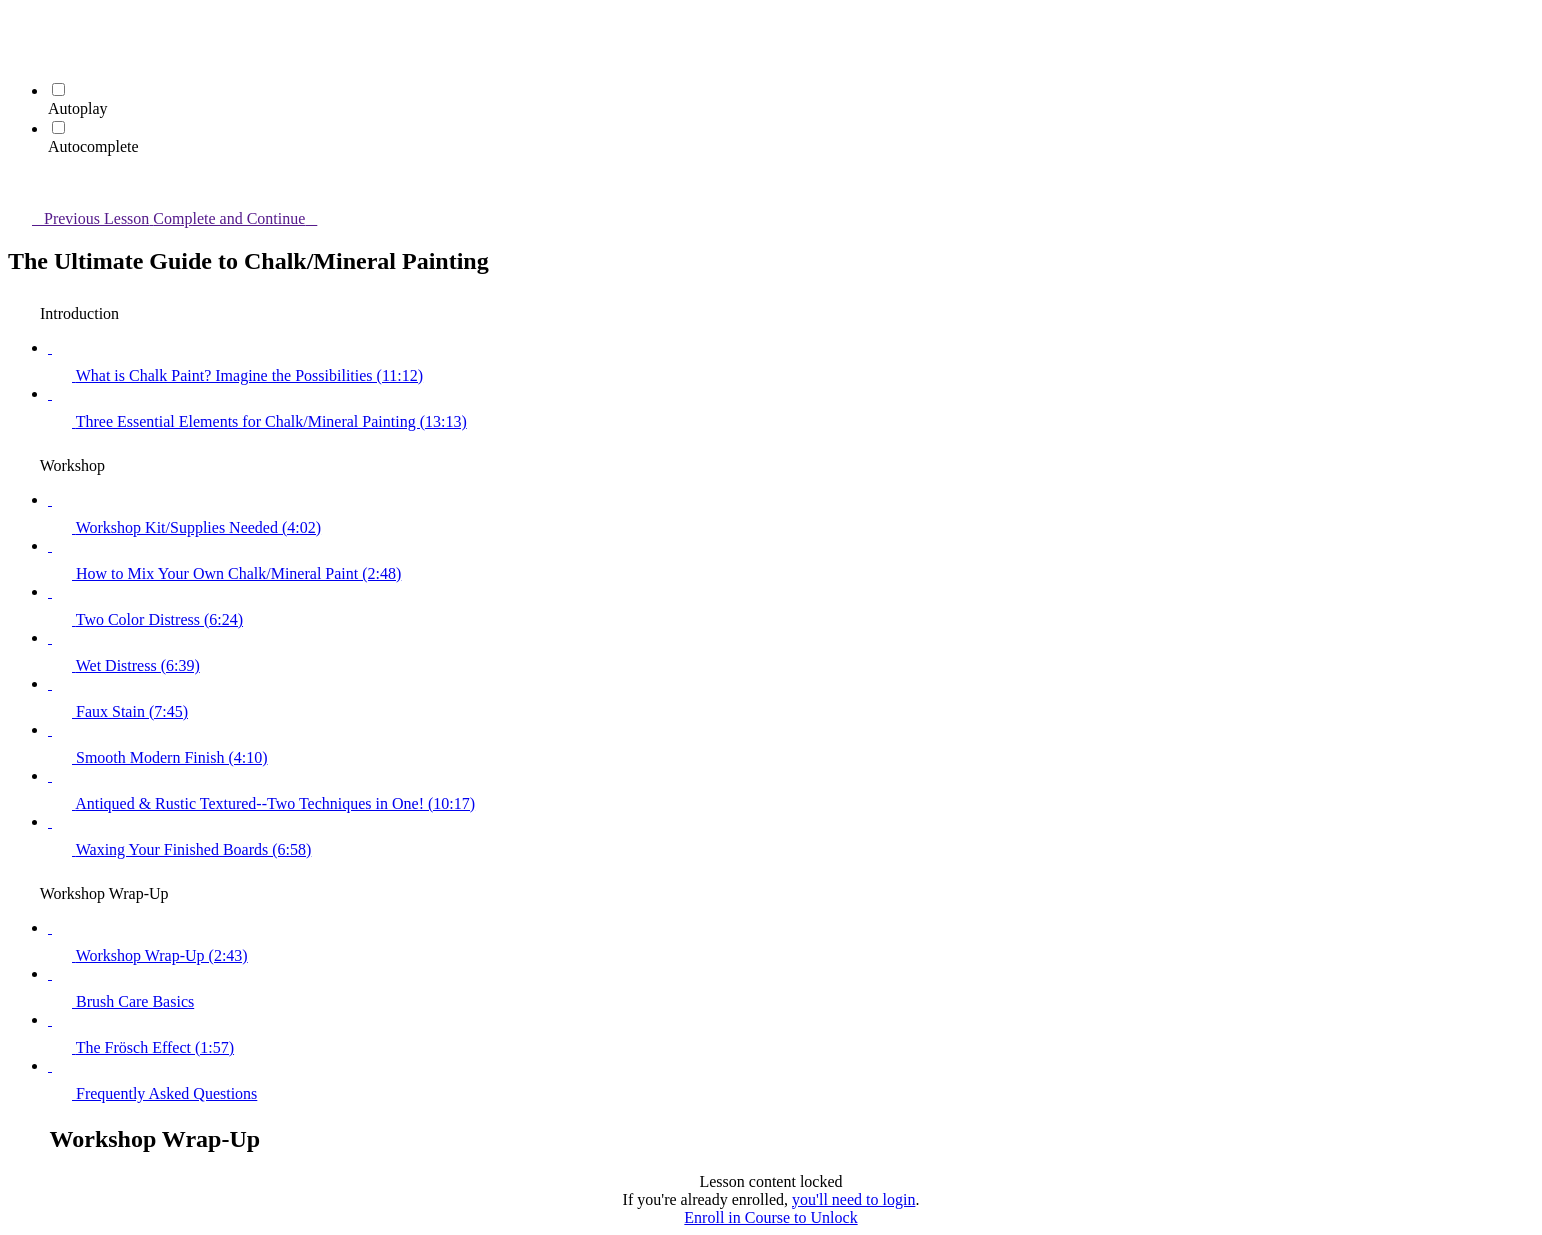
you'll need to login (853, 1199)
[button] (20, 26)
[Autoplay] (58, 89)
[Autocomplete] (58, 127)
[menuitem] (20, 54)
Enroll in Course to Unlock (770, 1217)
